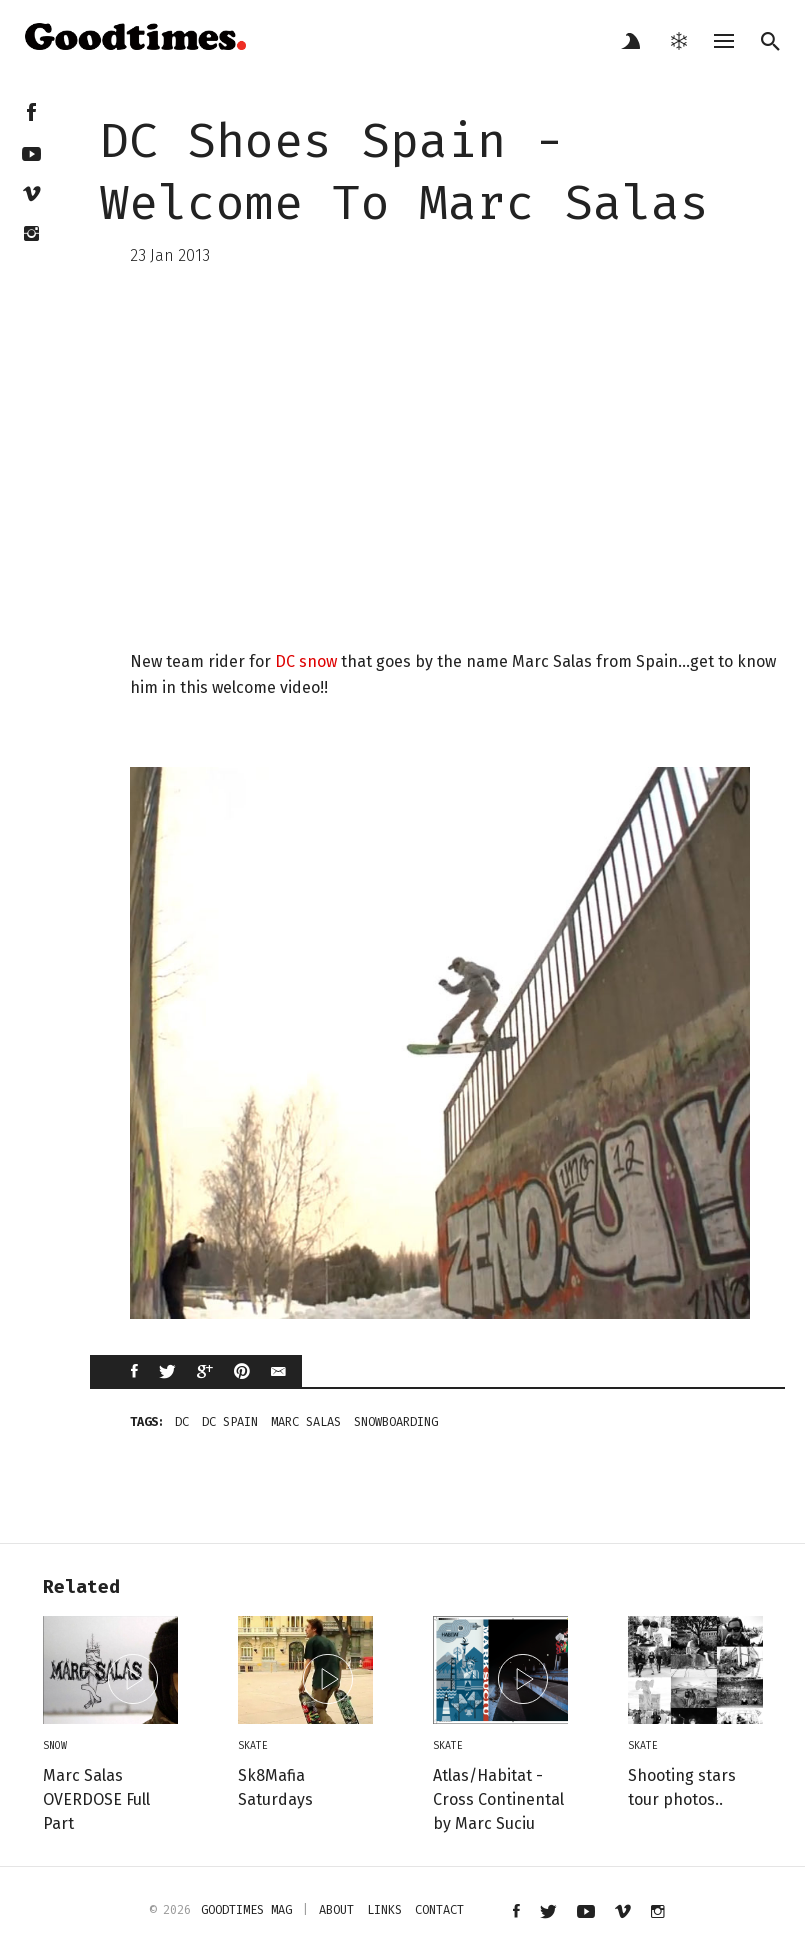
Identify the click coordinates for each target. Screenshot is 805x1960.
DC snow (306, 661)
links (384, 1910)
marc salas (306, 1422)
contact (439, 1910)
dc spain (230, 1422)
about (336, 1910)
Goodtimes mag (246, 1910)
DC (182, 1422)
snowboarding (396, 1422)
